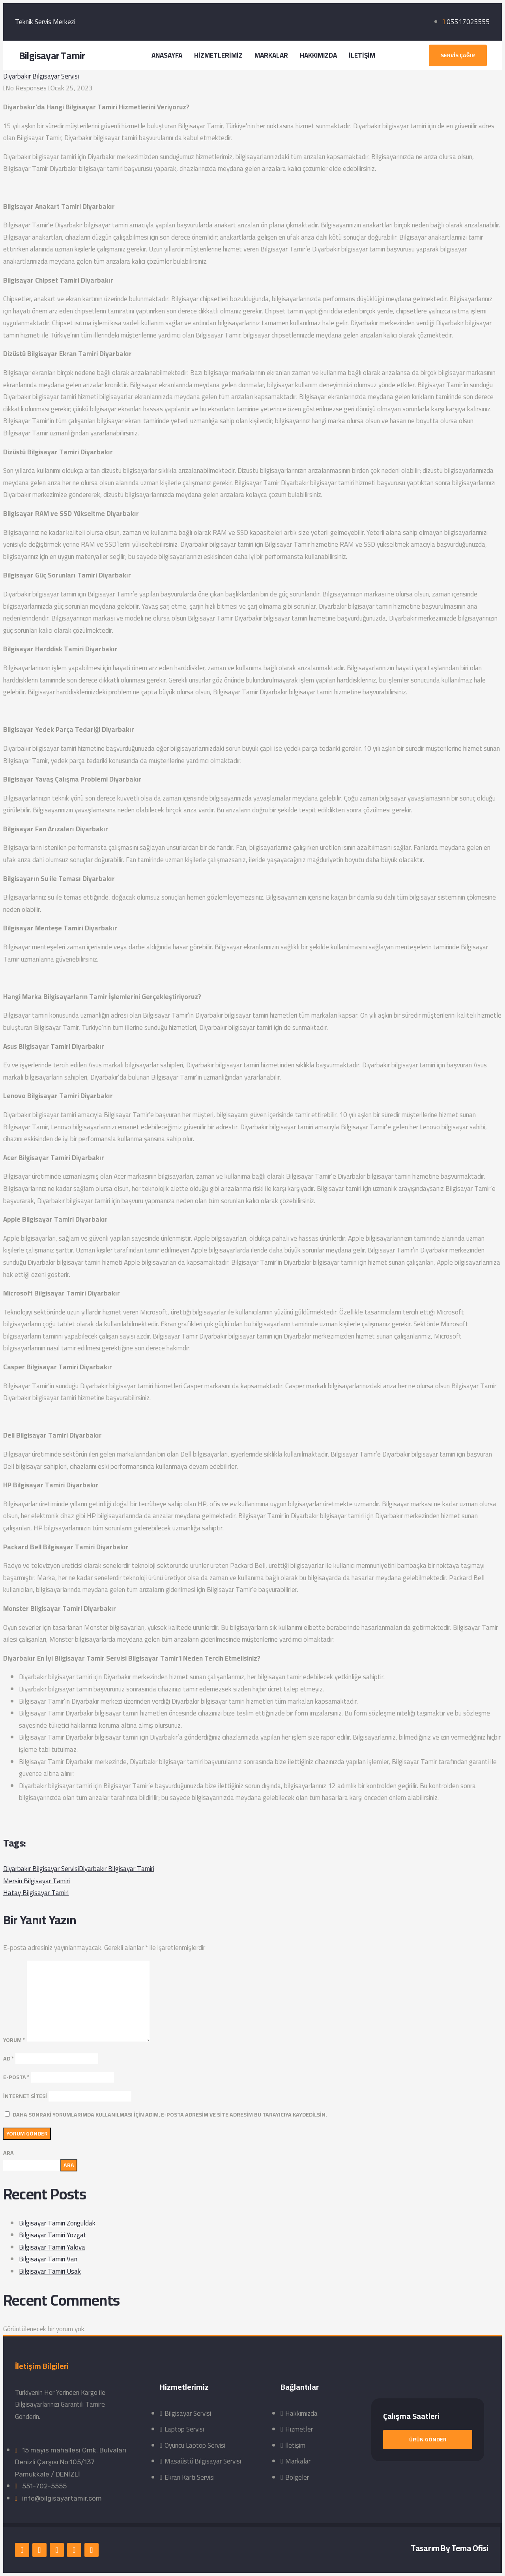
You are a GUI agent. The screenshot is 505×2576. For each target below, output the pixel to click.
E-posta (16, 2077)
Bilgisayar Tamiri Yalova (52, 2247)
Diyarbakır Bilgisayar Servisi (41, 76)
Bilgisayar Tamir (52, 55)
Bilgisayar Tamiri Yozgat (52, 2235)
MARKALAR (271, 55)
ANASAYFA (167, 55)
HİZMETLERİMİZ (218, 55)
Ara (8, 2153)
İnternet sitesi (25, 2096)
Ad (8, 2058)
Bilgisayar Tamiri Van (48, 2259)
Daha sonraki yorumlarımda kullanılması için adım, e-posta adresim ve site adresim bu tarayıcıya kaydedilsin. (170, 2114)
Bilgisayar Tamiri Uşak (50, 2271)
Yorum (14, 2039)
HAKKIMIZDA (318, 55)
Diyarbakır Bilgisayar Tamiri (116, 1868)
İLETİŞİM (362, 55)
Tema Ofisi (469, 2548)
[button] (458, 55)
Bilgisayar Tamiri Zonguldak (57, 2223)
